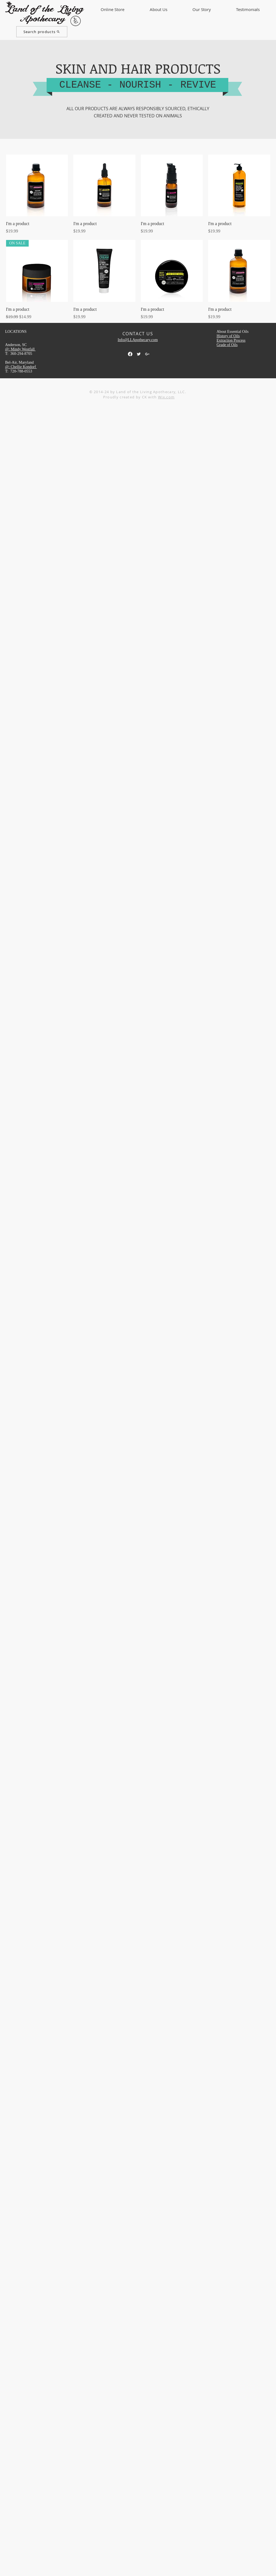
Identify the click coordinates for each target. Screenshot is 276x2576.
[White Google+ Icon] (147, 354)
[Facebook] (130, 354)
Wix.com (166, 397)
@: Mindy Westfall (20, 349)
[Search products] (41, 31)
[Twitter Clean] (138, 354)
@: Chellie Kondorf (21, 367)
